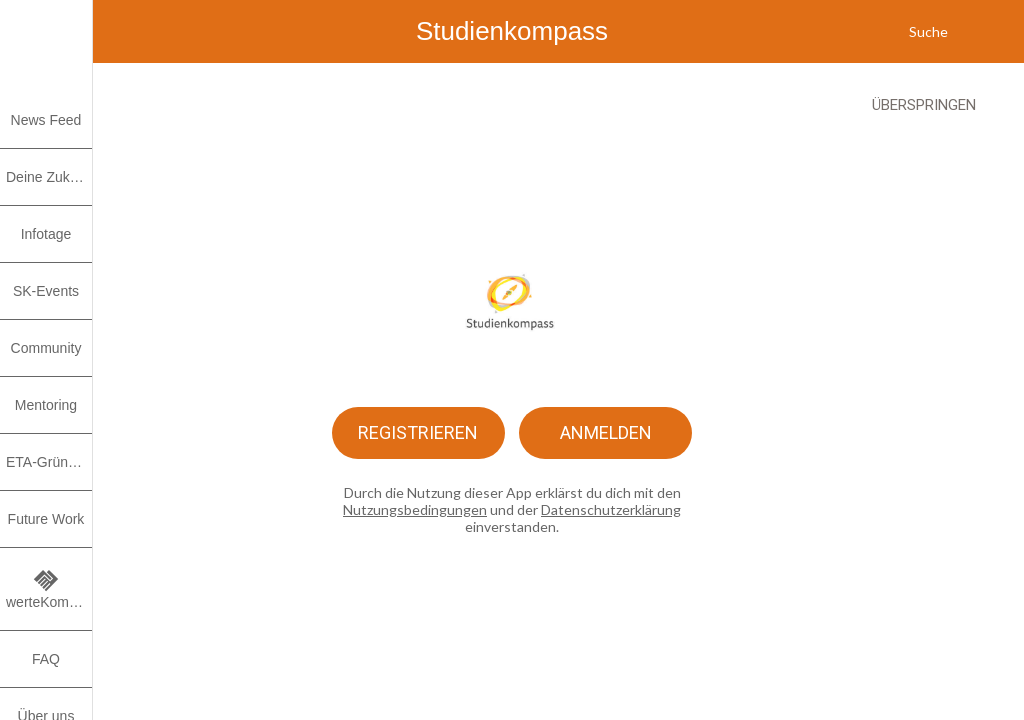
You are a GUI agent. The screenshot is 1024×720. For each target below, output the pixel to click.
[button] (46, 46)
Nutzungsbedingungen (415, 509)
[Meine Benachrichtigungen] (992, 32)
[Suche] (936, 31)
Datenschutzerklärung (611, 509)
